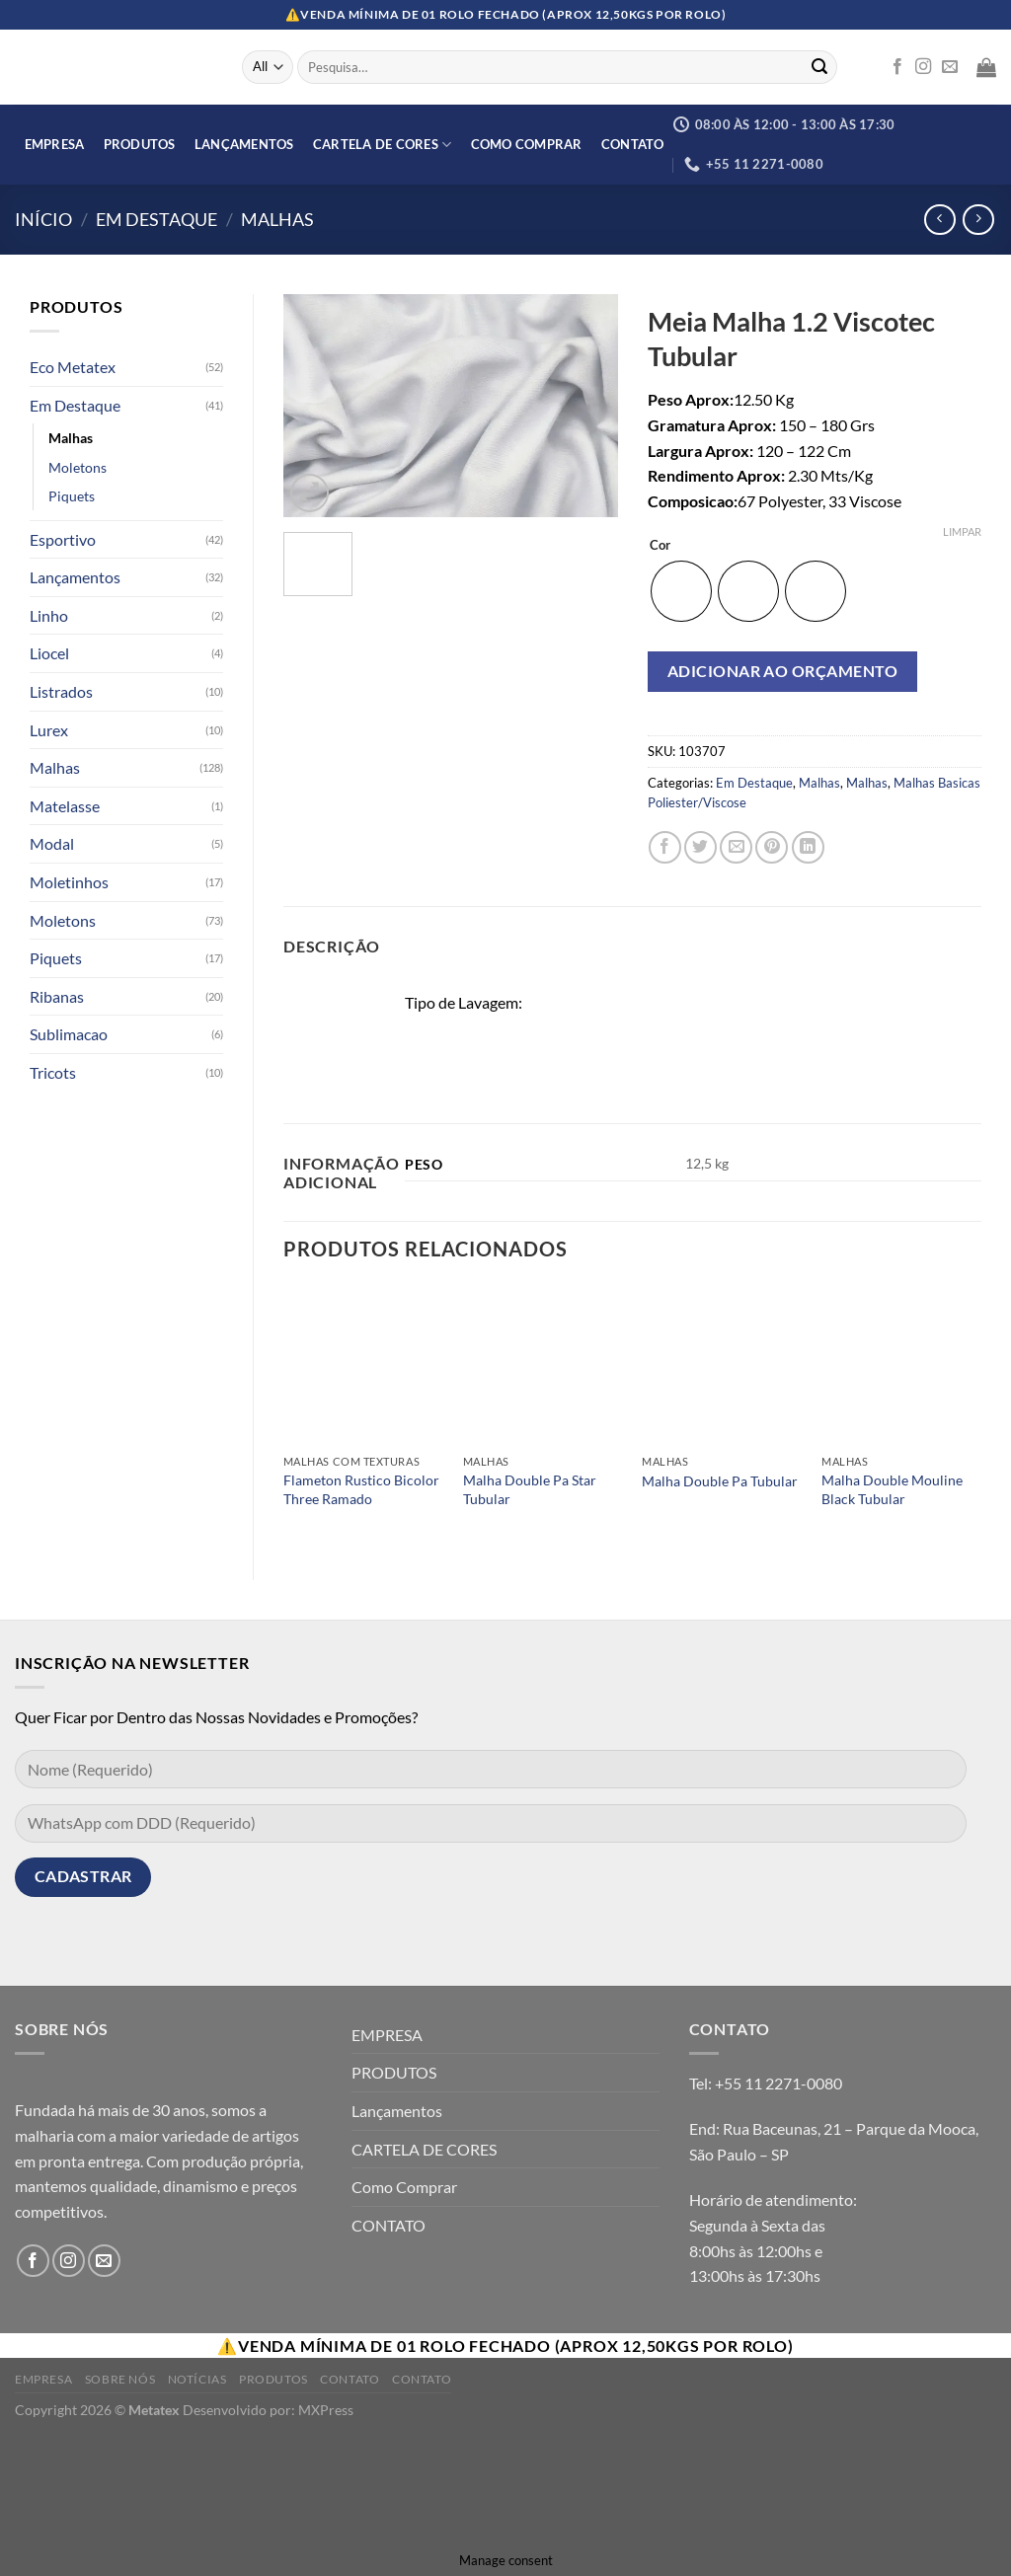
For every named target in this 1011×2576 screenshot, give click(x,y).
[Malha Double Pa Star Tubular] (543, 1365)
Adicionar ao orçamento (782, 670)
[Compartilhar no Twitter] (700, 847)
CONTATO (632, 144)
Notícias (197, 2379)
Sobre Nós (120, 2379)
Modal (52, 843)
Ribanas (57, 996)
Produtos (273, 2379)
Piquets (71, 496)
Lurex (49, 729)
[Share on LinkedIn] (808, 847)
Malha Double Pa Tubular (720, 1481)
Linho (49, 615)
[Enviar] (819, 67)
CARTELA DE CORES (382, 144)
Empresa (43, 2379)
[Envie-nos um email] (950, 67)
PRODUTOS (140, 144)
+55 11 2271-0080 (778, 2083)
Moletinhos (69, 881)
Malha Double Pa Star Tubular (529, 1489)
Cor (660, 546)
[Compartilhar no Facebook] (665, 847)
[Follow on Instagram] (923, 67)
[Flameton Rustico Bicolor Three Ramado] (363, 1365)
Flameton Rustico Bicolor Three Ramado (361, 1489)
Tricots (53, 1072)
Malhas (277, 219)
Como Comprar (527, 144)
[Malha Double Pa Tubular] (722, 1365)
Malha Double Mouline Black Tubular (892, 1489)
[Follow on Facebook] (897, 67)
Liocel (49, 653)
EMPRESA (55, 144)
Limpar (962, 531)
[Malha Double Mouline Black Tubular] (901, 1365)
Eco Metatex (73, 366)
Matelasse (65, 805)
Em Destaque (156, 219)
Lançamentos (244, 144)
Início (43, 219)
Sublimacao (69, 1033)
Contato (349, 2379)
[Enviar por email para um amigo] (736, 847)
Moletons (77, 467)
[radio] (681, 591)
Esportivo (63, 539)
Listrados (61, 691)
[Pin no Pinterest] (771, 847)
